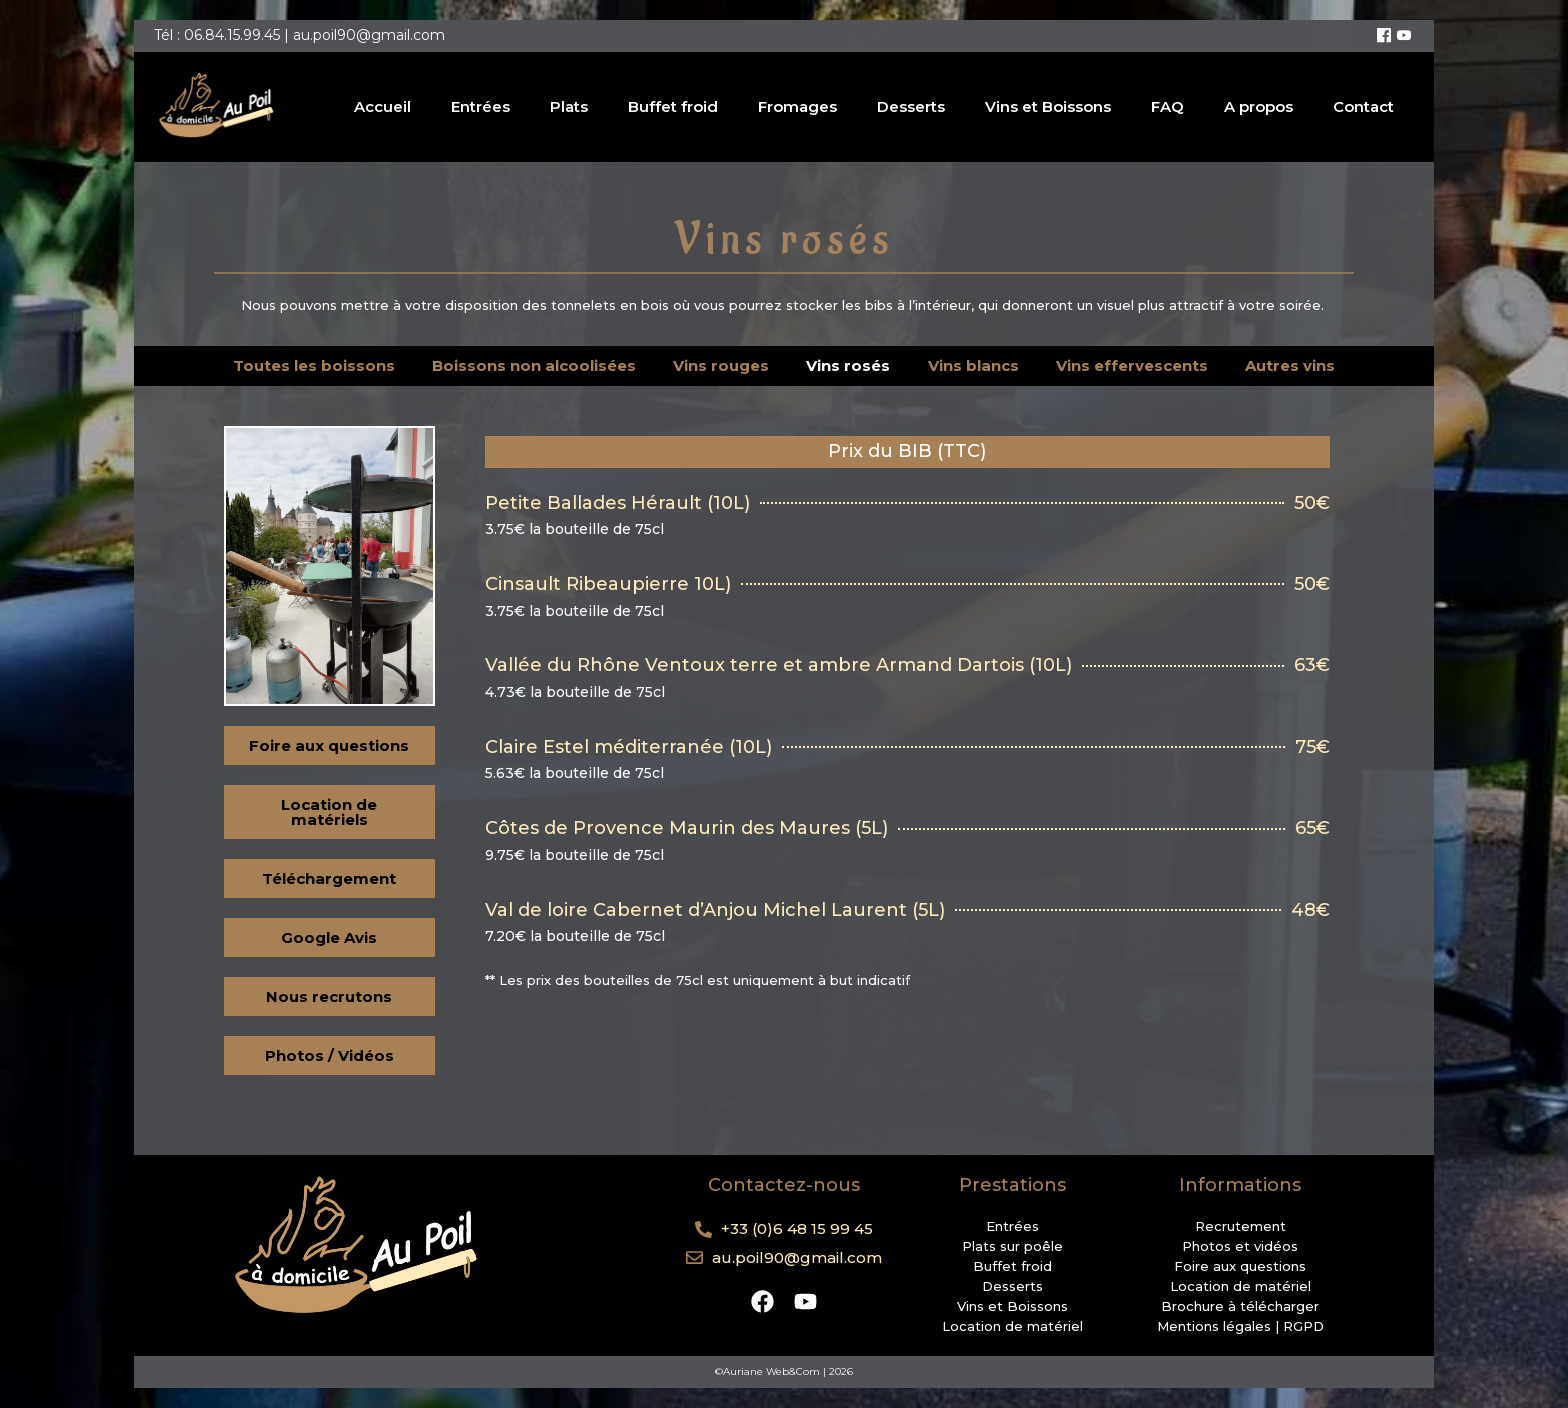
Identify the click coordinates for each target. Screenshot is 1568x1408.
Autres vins (1290, 365)
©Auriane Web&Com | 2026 (784, 1371)
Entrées (480, 106)
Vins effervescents (1132, 365)
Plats (569, 106)
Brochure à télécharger (1240, 1306)
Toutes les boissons (314, 365)
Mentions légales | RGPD (1240, 1326)
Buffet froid (673, 106)
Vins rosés (848, 365)
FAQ (1167, 106)
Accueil (382, 106)
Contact (1363, 106)
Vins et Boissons (1048, 106)
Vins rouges (721, 365)
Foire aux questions (1240, 1266)
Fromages (797, 106)
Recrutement (1240, 1226)
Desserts (911, 106)
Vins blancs (973, 365)
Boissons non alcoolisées (534, 365)
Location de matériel (1012, 1326)
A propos (1258, 106)
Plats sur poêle (1012, 1246)
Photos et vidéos (1240, 1246)
